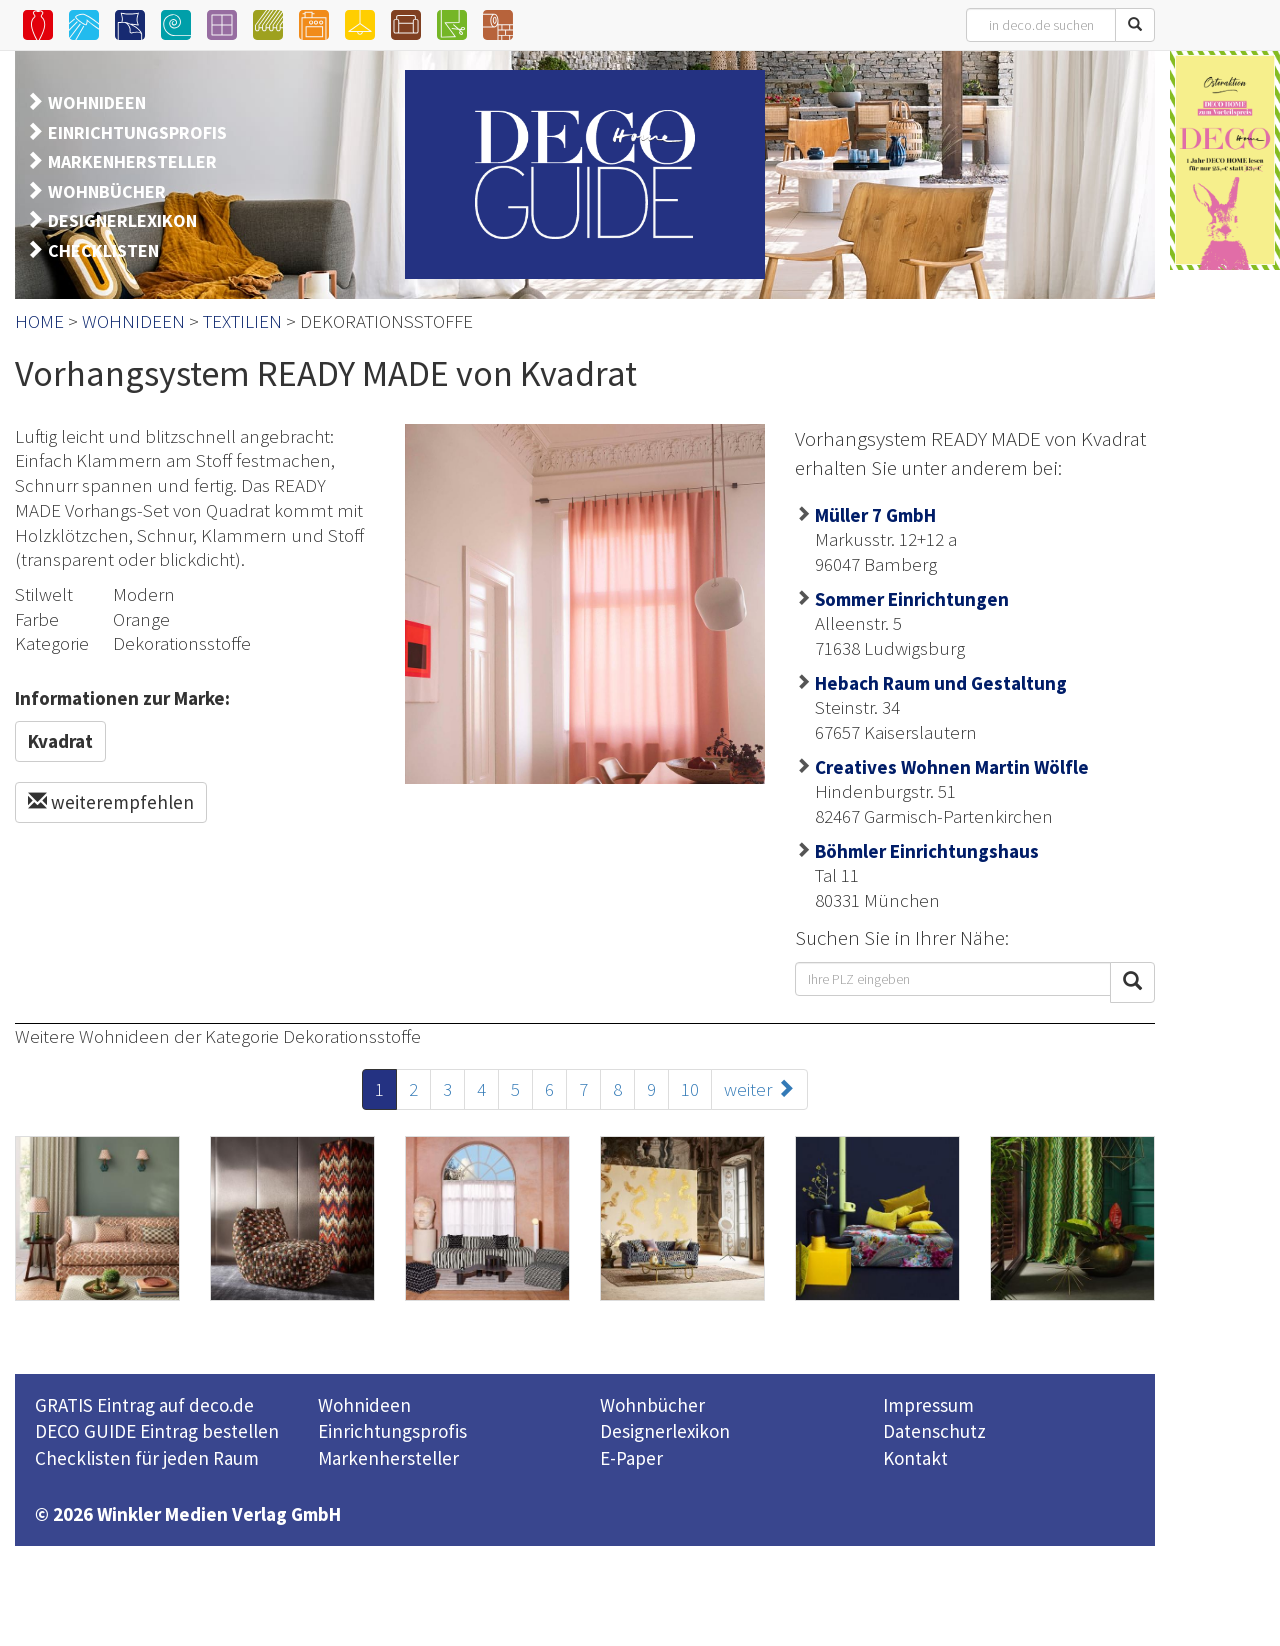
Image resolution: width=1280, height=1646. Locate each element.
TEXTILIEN (242, 321)
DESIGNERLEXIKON (122, 220)
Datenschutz (934, 1431)
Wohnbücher (652, 1405)
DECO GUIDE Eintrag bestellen (157, 1431)
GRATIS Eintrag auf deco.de (144, 1405)
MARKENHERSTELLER (132, 161)
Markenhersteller (388, 1458)
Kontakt (915, 1458)
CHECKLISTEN (103, 250)
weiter (759, 1089)
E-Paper (631, 1458)
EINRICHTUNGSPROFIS (137, 132)
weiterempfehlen (111, 802)
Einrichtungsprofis (392, 1431)
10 (690, 1089)
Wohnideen (364, 1405)
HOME (39, 321)
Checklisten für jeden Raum (147, 1458)
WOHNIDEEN (97, 102)
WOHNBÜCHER (107, 191)
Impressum (928, 1405)
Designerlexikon (665, 1431)
